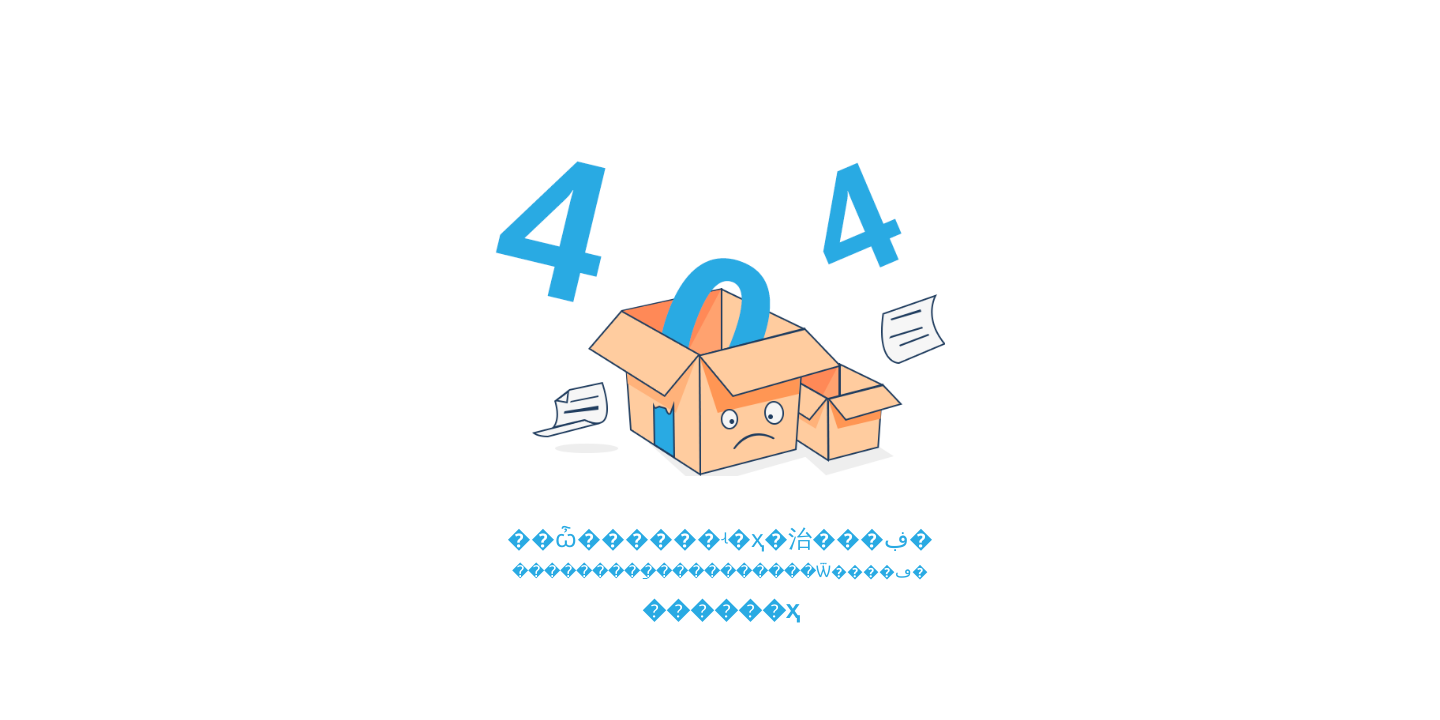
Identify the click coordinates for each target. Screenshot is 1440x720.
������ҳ (720, 609)
